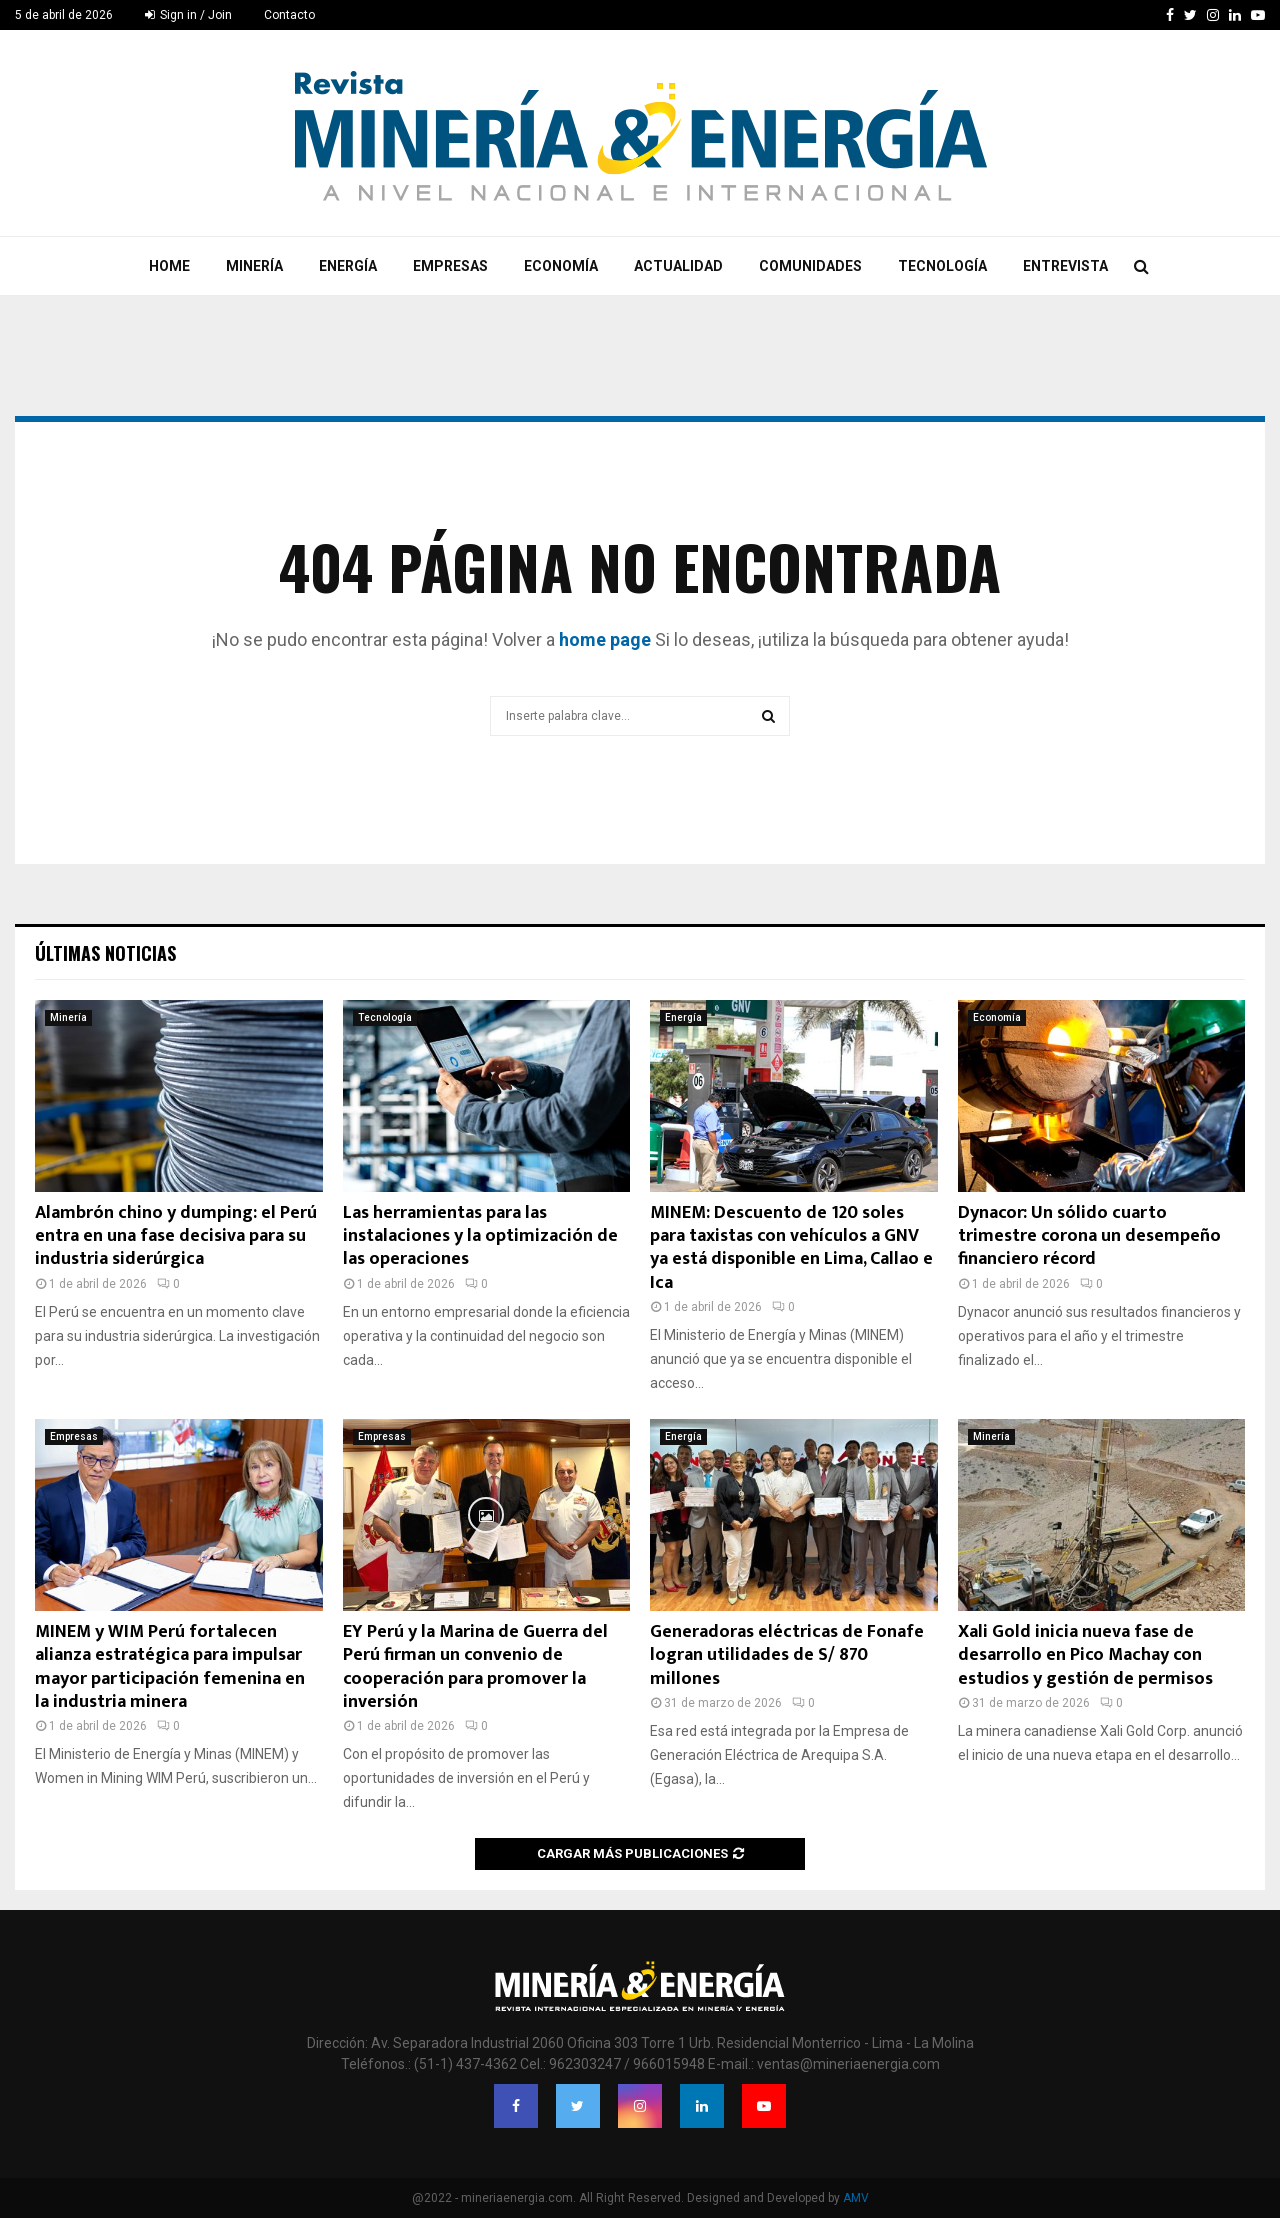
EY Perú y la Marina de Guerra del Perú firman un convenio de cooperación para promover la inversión (475, 1667)
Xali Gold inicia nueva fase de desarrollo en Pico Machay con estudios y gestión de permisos (1085, 1655)
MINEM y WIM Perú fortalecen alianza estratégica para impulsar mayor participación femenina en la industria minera (170, 1667)
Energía (348, 266)
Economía (561, 266)
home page (605, 639)
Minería (254, 266)
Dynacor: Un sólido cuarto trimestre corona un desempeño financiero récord (1089, 1236)
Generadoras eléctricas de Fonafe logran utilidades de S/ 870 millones (787, 1655)
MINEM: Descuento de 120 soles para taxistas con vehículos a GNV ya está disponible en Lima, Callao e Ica (791, 1248)
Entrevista (1065, 266)
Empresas (450, 266)
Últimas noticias (105, 953)
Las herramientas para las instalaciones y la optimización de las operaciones (480, 1236)
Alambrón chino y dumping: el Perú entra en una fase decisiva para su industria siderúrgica (176, 1236)
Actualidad (678, 266)
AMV (856, 2198)
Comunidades (810, 266)
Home (169, 266)
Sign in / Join (188, 15)
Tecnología (942, 266)
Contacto (289, 15)
